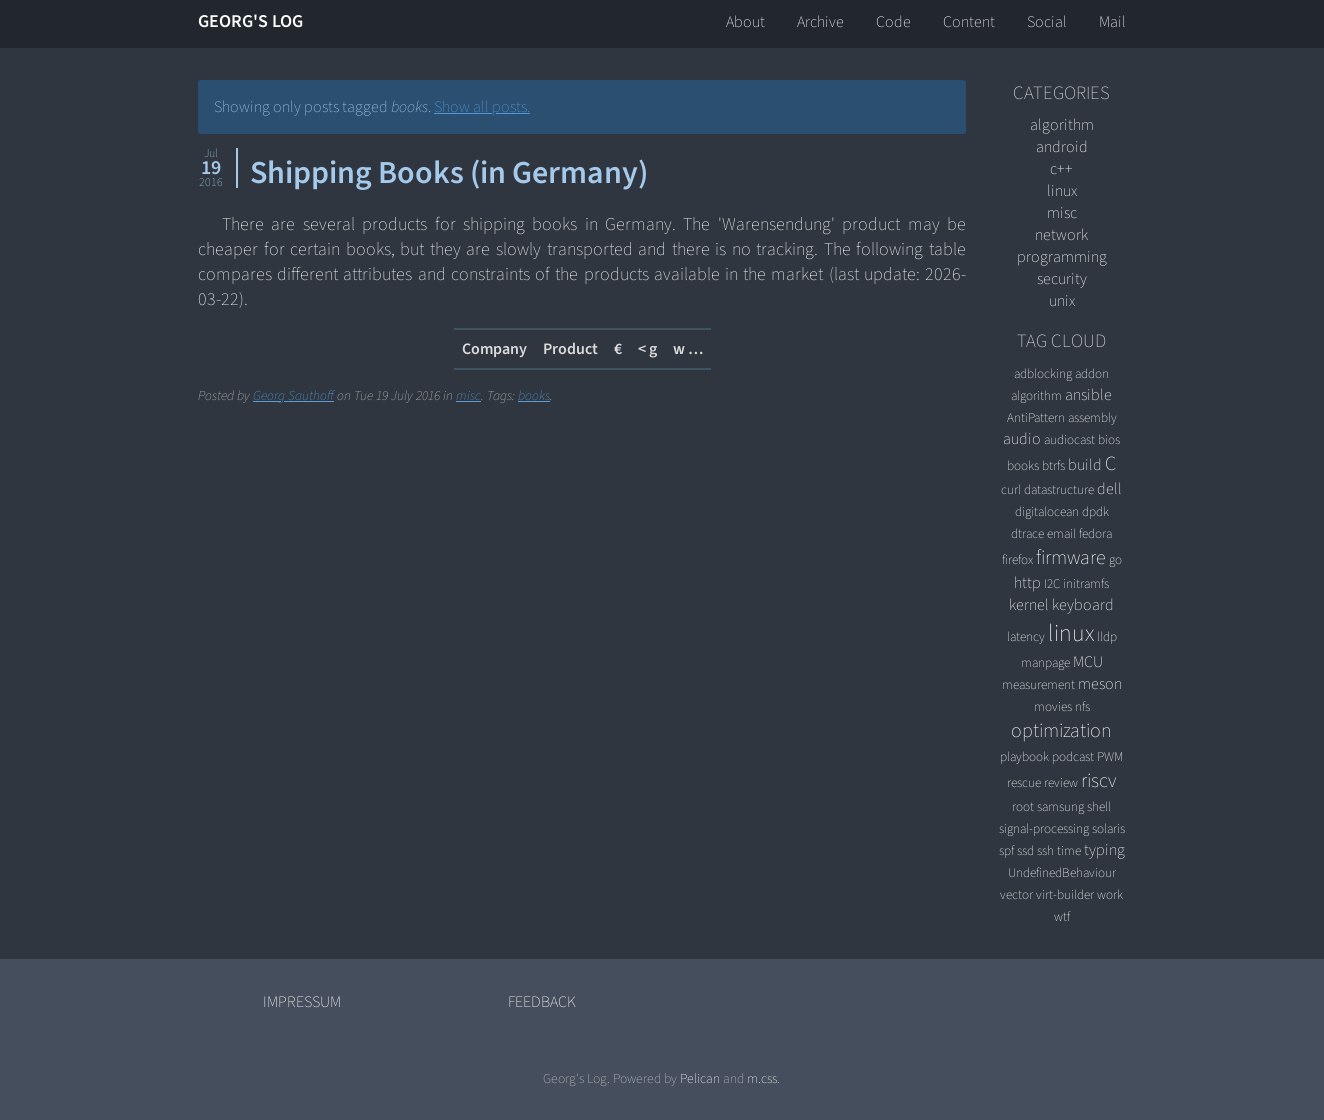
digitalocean (1047, 511)
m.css (762, 1078)
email (1061, 533)
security (1062, 279)
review (1061, 782)
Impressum (302, 1002)
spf (1006, 850)
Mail (1112, 22)
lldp (1107, 636)
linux (1062, 191)
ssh (1045, 850)
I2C (1052, 583)
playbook (1024, 756)
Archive (820, 22)
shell (1099, 806)
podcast (1073, 756)
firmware (1071, 558)
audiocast (1069, 439)
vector (1016, 894)
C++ (1061, 169)
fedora (1095, 533)
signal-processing (1044, 828)
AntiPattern (1036, 417)
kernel (1029, 605)
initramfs (1086, 583)
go (1115, 559)
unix (1062, 301)
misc (468, 395)
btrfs (1053, 465)
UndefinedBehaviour (1062, 872)
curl (1011, 489)
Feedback (542, 1002)
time (1069, 850)
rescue (1024, 782)
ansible (1088, 395)
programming (1062, 257)
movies (1053, 706)
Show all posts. (482, 107)
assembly (1092, 417)
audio (1022, 439)
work (1110, 894)
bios (1109, 439)
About (745, 22)
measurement (1038, 684)
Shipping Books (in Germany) (449, 173)
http (1027, 583)
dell (1109, 489)
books (534, 395)
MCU (1088, 662)
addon (1092, 373)
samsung (1060, 806)
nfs (1082, 706)
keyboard (1083, 605)
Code (893, 22)
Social (1047, 22)
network (1061, 235)
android (1062, 147)
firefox (1017, 559)
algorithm (1062, 125)
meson (1100, 684)
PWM (1110, 756)
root (1023, 806)
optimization (1061, 731)
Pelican (700, 1078)
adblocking (1043, 373)
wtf (1062, 916)
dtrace (1027, 533)
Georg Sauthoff (293, 395)
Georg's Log (250, 21)
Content (969, 22)
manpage (1045, 662)
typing (1104, 850)
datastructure (1059, 489)
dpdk (1095, 511)
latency (1026, 636)
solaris (1108, 828)
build (1085, 465)
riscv (1098, 781)
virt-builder (1065, 894)
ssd (1025, 850)
